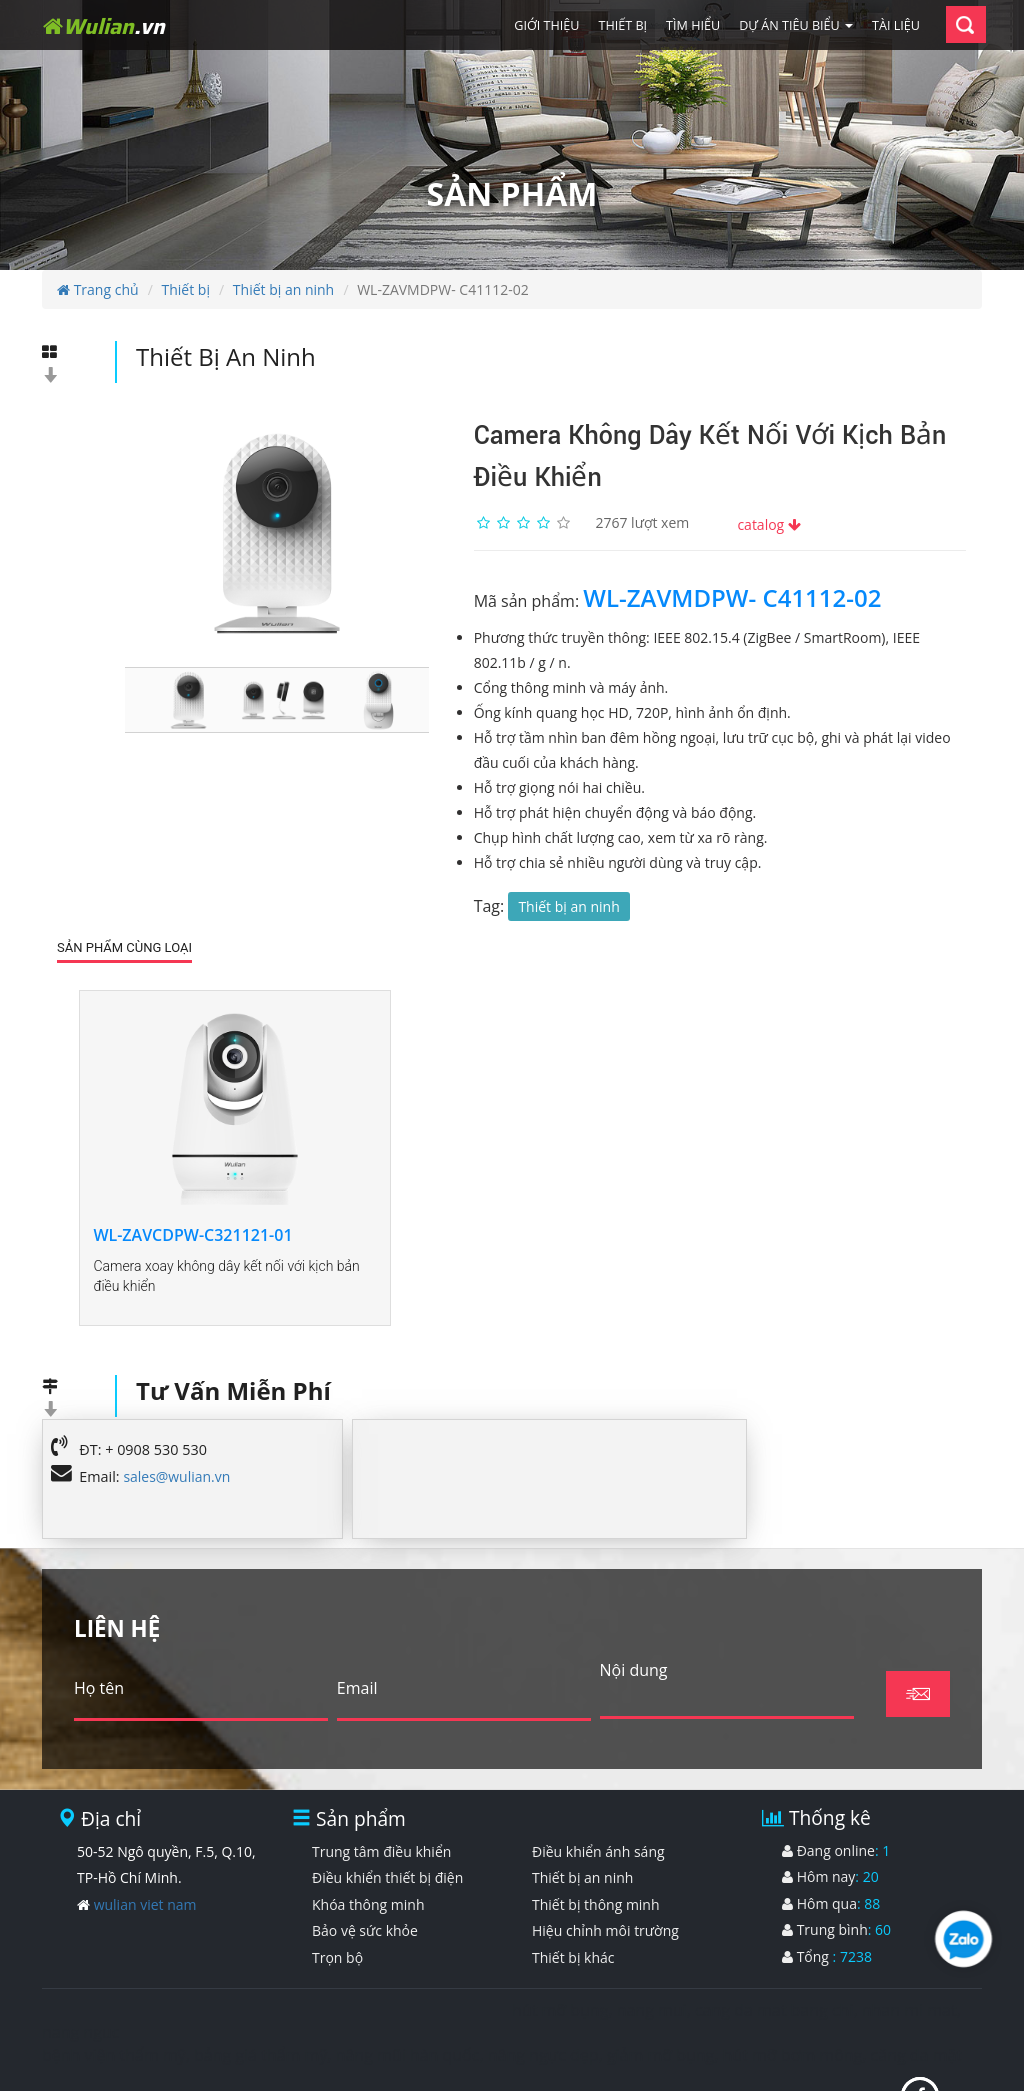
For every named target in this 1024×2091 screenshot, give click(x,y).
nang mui (652, 1931)
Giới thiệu (546, 25)
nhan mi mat (909, 1931)
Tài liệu (896, 25)
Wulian (104, 26)
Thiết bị (623, 25)
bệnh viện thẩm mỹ (114, 1977)
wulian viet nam (145, 1825)
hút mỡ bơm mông (793, 1977)
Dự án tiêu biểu (796, 25)
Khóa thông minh (368, 1825)
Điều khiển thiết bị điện (387, 1798)
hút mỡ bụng (560, 1931)
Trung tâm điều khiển (381, 1772)
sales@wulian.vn (176, 1397)
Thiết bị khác (573, 1878)
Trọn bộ (337, 1878)
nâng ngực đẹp (543, 1977)
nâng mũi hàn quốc (408, 1977)
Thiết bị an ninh (283, 289)
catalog (768, 524)
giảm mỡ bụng (660, 1977)
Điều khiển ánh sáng (598, 1772)
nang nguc (80, 1954)
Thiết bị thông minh (596, 1825)
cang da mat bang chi (774, 1931)
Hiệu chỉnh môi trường (605, 1852)
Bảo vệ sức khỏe (365, 1852)
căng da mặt (916, 1977)
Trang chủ (98, 289)
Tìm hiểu (693, 25)
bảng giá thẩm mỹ (260, 1977)
